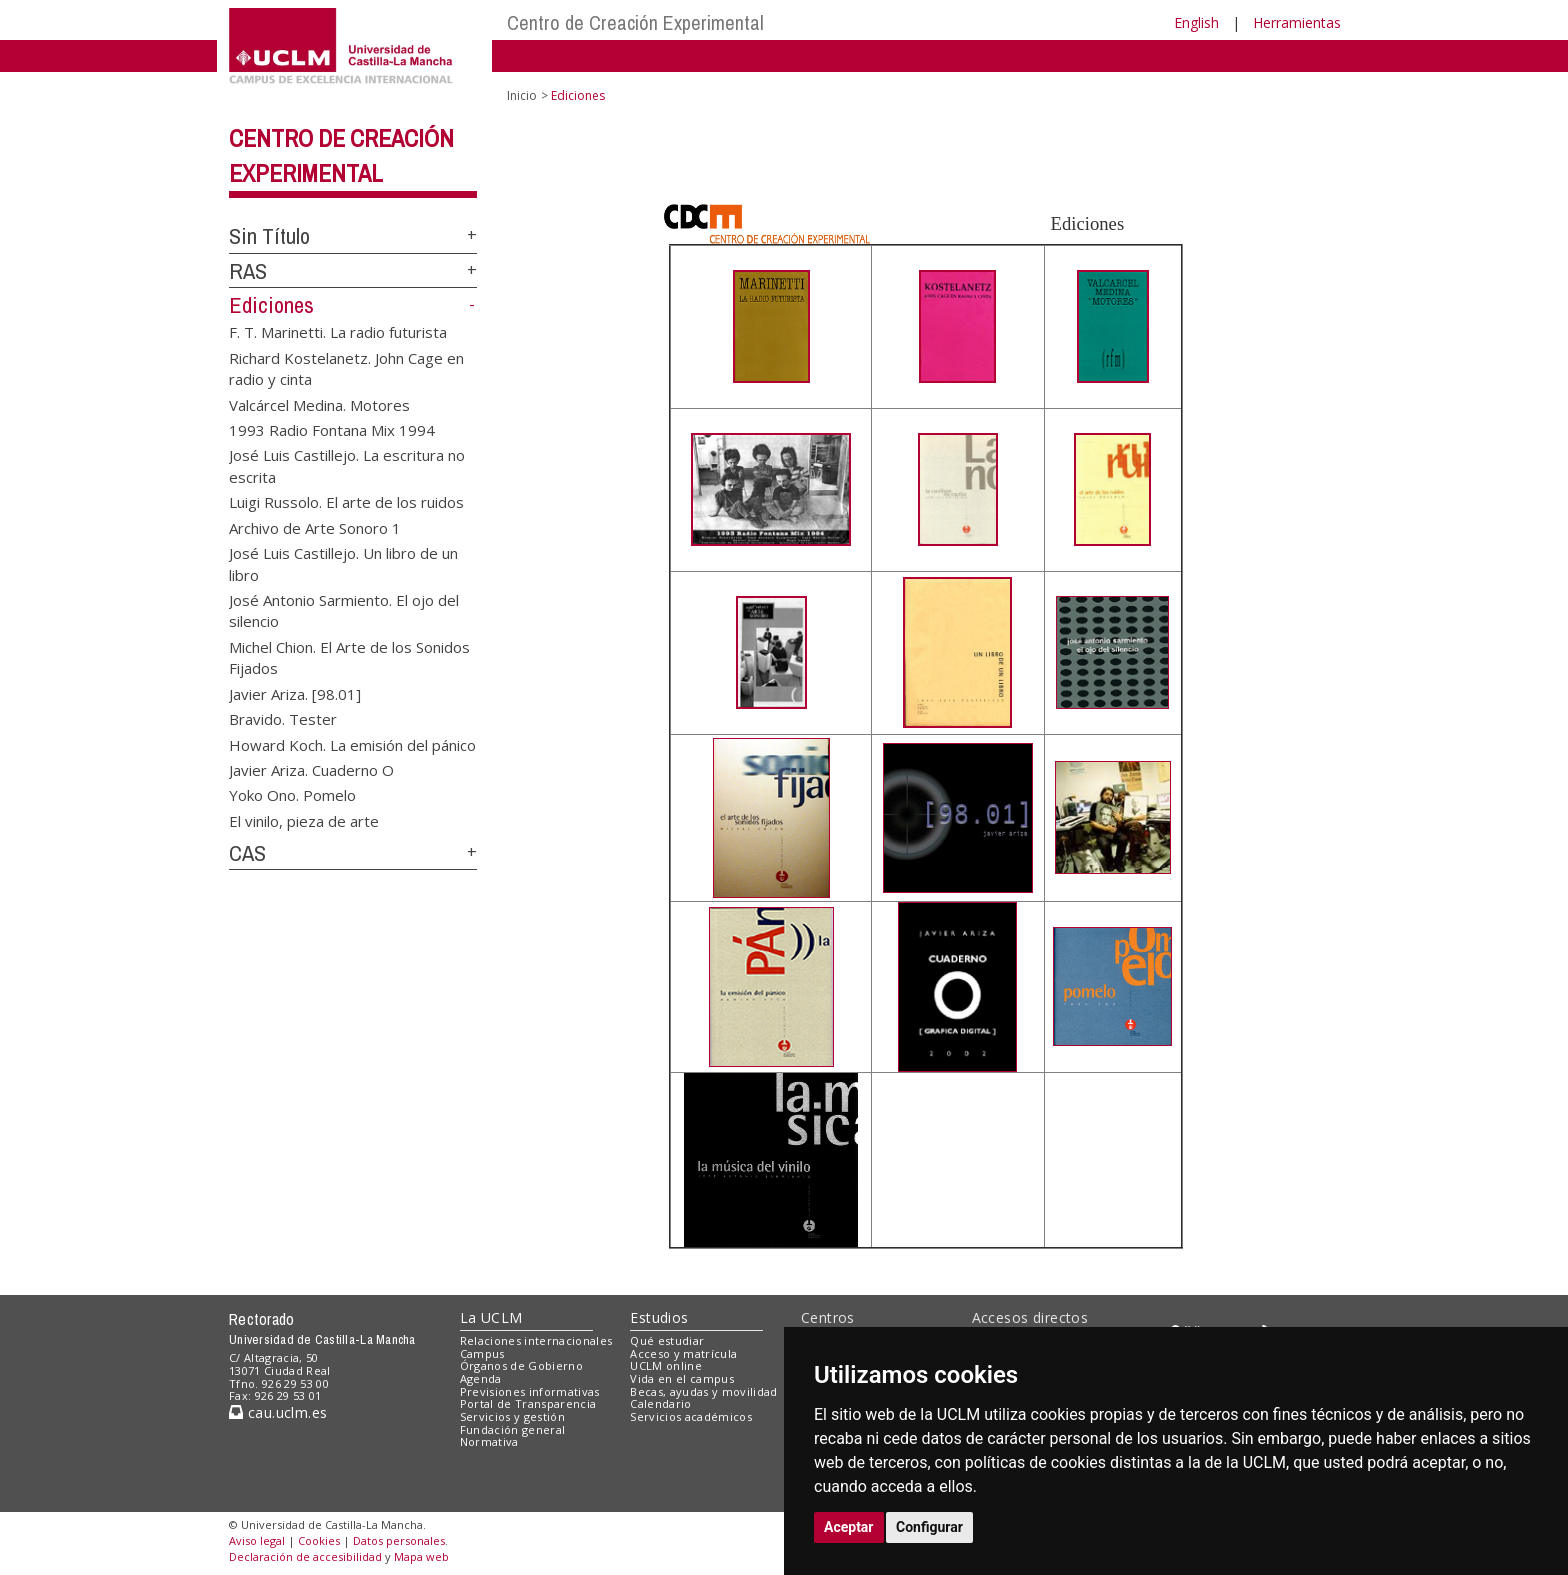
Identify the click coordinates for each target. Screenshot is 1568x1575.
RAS (248, 271)
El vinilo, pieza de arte (304, 820)
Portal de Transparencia (528, 1403)
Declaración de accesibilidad (305, 1556)
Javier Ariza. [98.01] (295, 693)
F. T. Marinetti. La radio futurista (338, 332)
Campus (482, 1353)
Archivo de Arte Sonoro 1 (315, 527)
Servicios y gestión (512, 1416)
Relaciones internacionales (536, 1340)
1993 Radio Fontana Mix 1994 (332, 430)
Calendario (660, 1403)
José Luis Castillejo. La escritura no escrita (347, 465)
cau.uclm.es (278, 1412)
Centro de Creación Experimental (635, 22)
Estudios (659, 1317)
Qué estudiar (667, 1340)
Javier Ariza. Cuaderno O (311, 769)
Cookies (319, 1540)
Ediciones (271, 305)
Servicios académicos (691, 1416)
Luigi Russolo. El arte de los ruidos (346, 502)
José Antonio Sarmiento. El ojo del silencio (344, 610)
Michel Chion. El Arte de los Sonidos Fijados (349, 656)
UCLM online (666, 1365)
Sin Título (269, 236)
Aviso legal (257, 1540)
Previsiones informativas (530, 1391)
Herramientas (1297, 22)
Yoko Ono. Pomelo (292, 795)
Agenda (481, 1378)
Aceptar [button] (849, 1527)
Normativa (489, 1441)
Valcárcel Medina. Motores (319, 404)
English (1196, 22)
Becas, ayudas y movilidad (703, 1391)
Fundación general (513, 1429)
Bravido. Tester (283, 719)
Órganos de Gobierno (521, 1365)
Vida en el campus (682, 1378)
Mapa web (421, 1556)
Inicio (522, 95)
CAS (247, 853)
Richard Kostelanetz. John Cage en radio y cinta (346, 367)
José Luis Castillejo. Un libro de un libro (343, 563)
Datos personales (399, 1540)
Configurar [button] (929, 1527)
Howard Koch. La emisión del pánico (352, 744)
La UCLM (491, 1317)
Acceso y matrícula (683, 1353)
